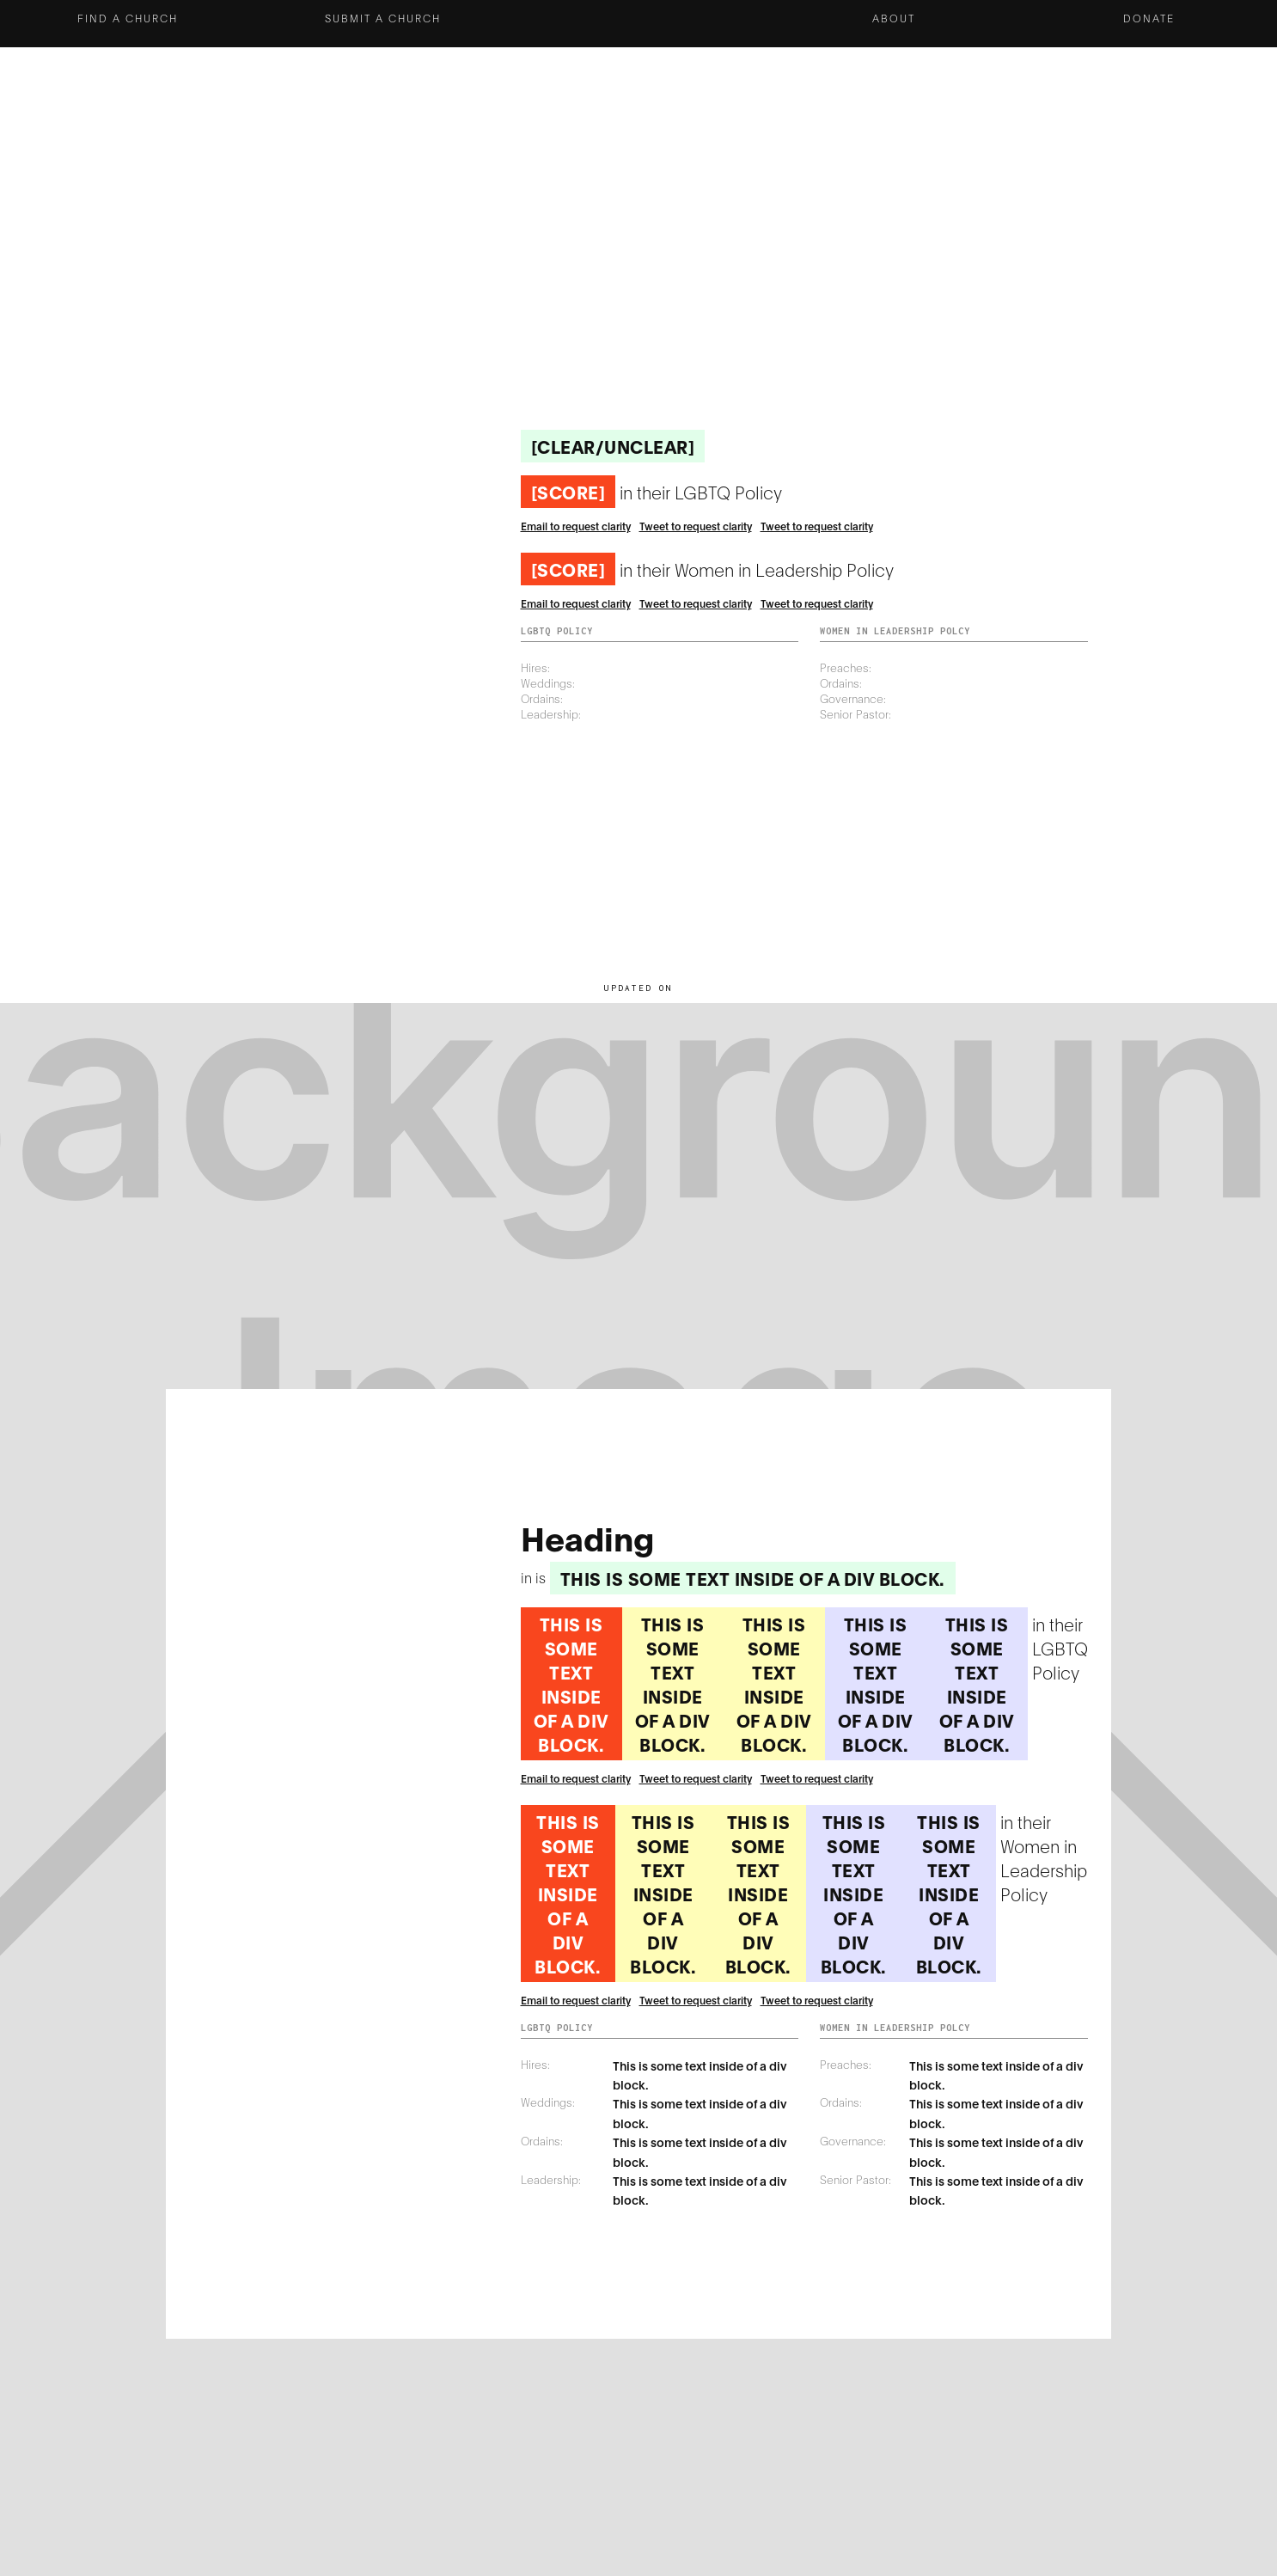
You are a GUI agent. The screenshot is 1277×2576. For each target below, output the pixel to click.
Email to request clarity (576, 525)
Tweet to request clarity (695, 525)
